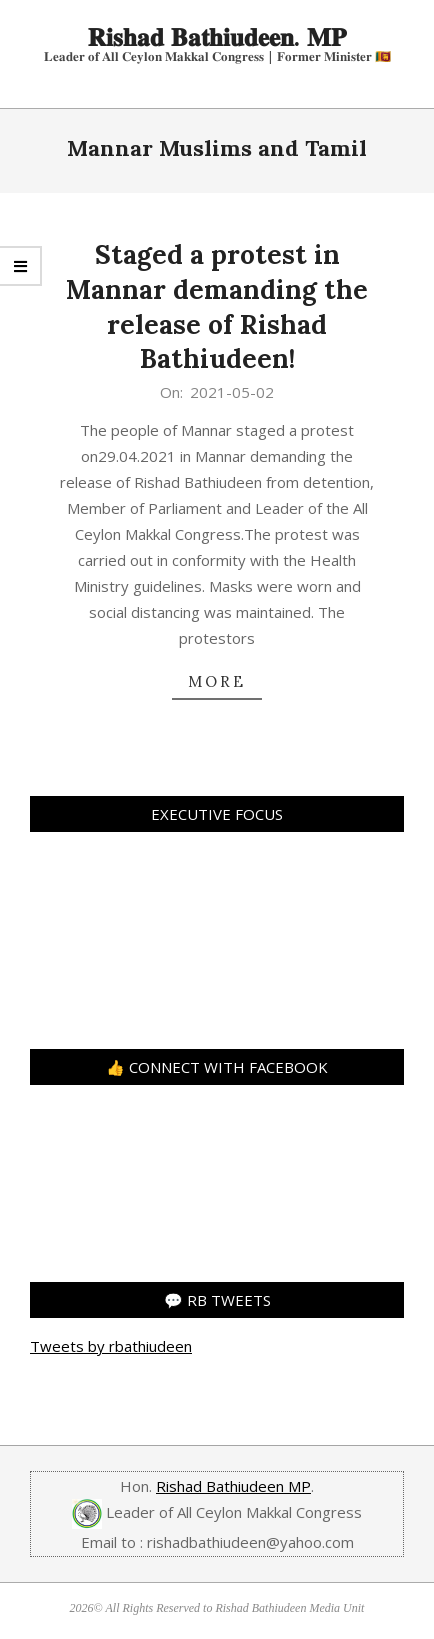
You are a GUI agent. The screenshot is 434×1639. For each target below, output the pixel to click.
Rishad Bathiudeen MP (233, 1486)
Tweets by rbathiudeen (111, 1346)
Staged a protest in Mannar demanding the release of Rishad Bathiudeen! (217, 306)
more (217, 681)
